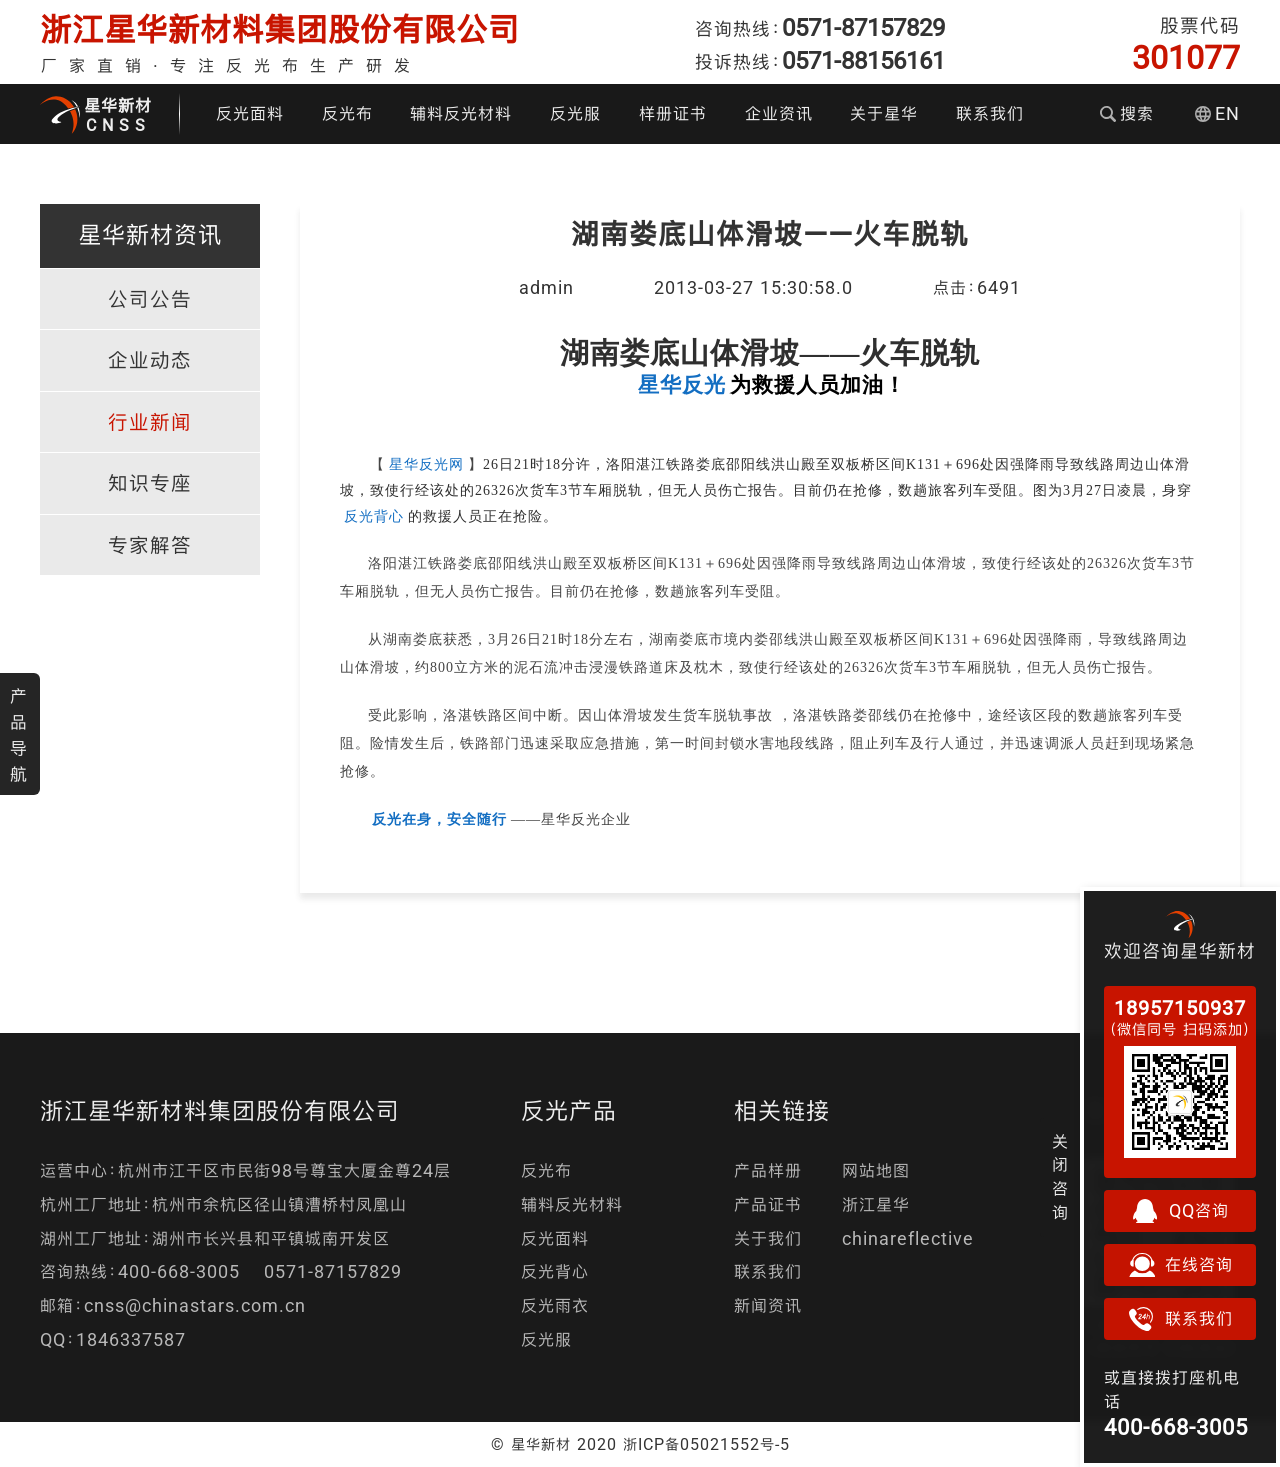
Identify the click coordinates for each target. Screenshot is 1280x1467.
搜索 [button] (1127, 113)
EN (1217, 113)
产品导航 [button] (19, 735)
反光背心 (555, 1271)
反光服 (575, 113)
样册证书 (673, 113)
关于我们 (768, 1238)
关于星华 (884, 113)
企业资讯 (779, 113)
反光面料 (250, 113)
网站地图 (876, 1170)
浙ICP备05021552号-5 (706, 1444)
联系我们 (990, 113)
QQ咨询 (1180, 1211)
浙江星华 (876, 1204)
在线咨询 (1180, 1265)
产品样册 (768, 1170)
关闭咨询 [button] (1060, 1177)
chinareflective (908, 1238)
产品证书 (768, 1204)
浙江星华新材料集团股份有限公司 (280, 29)
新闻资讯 (768, 1305)
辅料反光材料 (461, 113)
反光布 (347, 113)
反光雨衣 (555, 1305)
